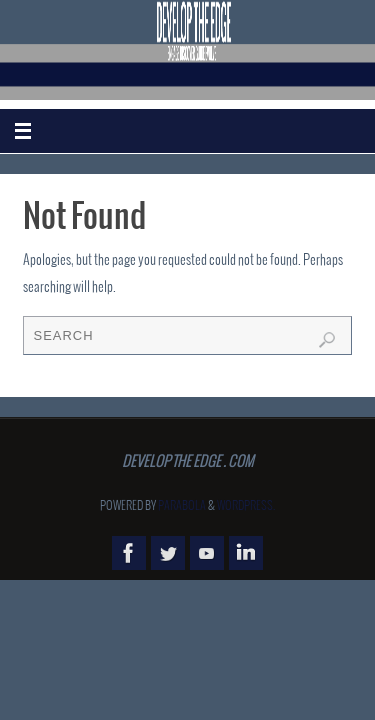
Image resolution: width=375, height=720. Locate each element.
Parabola (182, 506)
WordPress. (246, 506)
